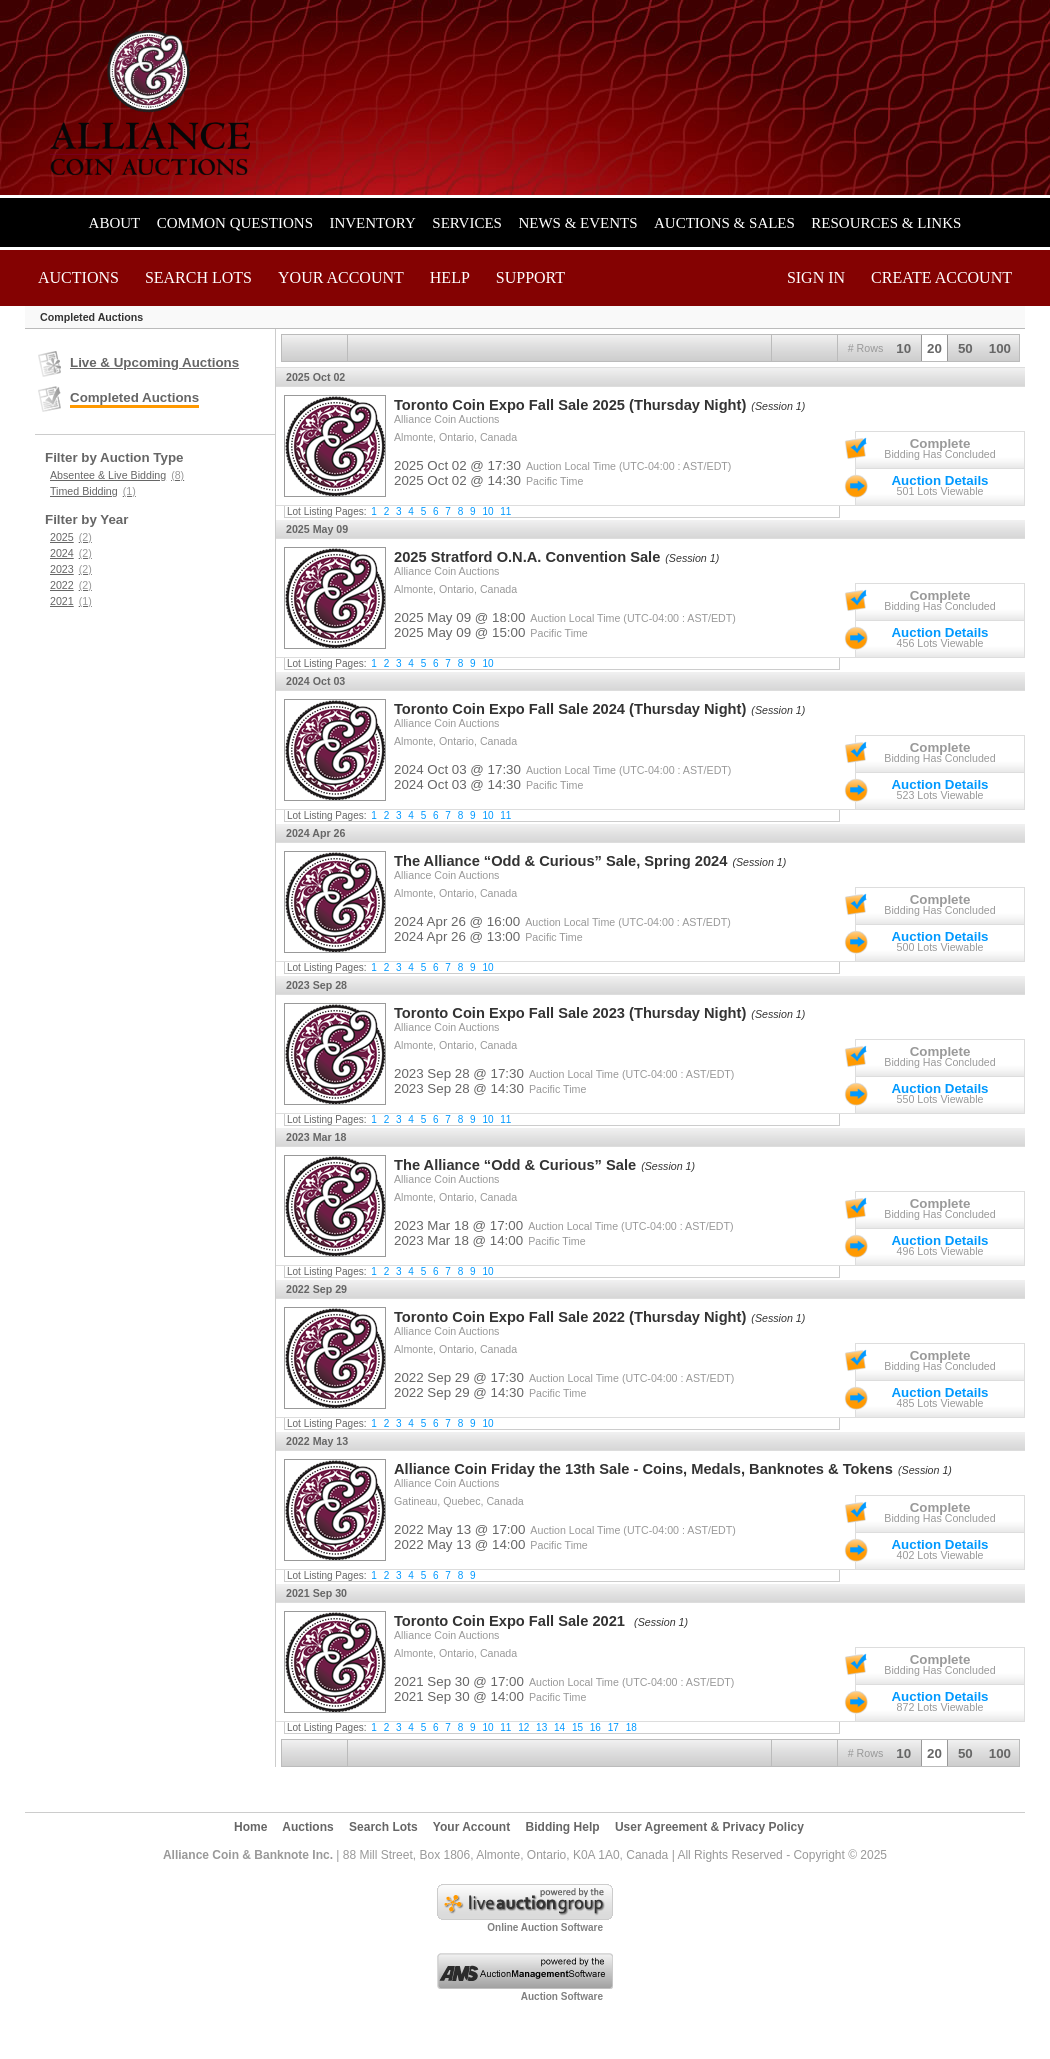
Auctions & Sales (724, 223)
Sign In (816, 277)
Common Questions (235, 223)
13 (541, 1727)
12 (523, 1727)
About (115, 223)
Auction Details (939, 480)
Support (530, 277)
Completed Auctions (134, 397)
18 (631, 1727)
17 (613, 1727)
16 (595, 1727)
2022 (71, 585)
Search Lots (198, 277)
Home (250, 1827)
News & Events (577, 223)
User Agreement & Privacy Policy (709, 1827)
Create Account (941, 277)
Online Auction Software (545, 1927)
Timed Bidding (93, 491)
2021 (71, 601)
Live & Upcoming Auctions (154, 362)
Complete (940, 443)
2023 (71, 569)
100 (1000, 348)
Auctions (78, 277)
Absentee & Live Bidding (117, 475)
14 (559, 1727)
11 (505, 511)
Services (467, 223)
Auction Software (562, 1996)
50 (965, 348)
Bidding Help (563, 1827)
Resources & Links (886, 223)
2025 (71, 537)
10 (903, 348)
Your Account (341, 277)
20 (934, 348)
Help (450, 277)
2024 (71, 553)
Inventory (372, 223)
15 (577, 1727)
